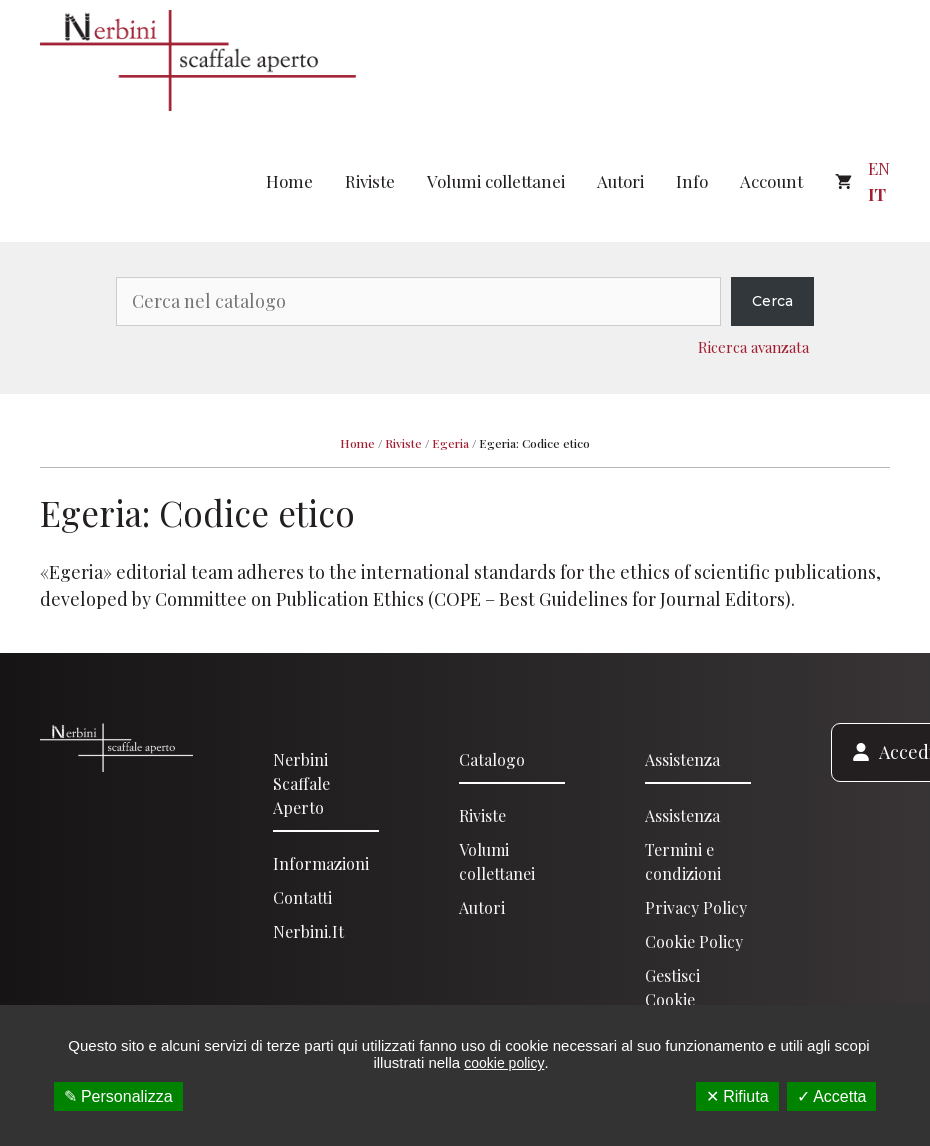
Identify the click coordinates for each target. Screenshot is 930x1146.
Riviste (370, 181)
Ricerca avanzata (753, 347)
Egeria (450, 443)
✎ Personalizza (118, 1096)
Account (771, 181)
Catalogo (492, 759)
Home (289, 181)
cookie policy (504, 1063)
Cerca (772, 301)
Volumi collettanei (496, 181)
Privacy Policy (696, 907)
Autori (620, 181)
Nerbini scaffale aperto (301, 783)
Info (692, 181)
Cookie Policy (694, 941)
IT (877, 194)
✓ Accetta (832, 1096)
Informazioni (321, 863)
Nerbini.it (308, 931)
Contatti (302, 897)
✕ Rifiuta (737, 1096)
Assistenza (682, 759)
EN (879, 168)
